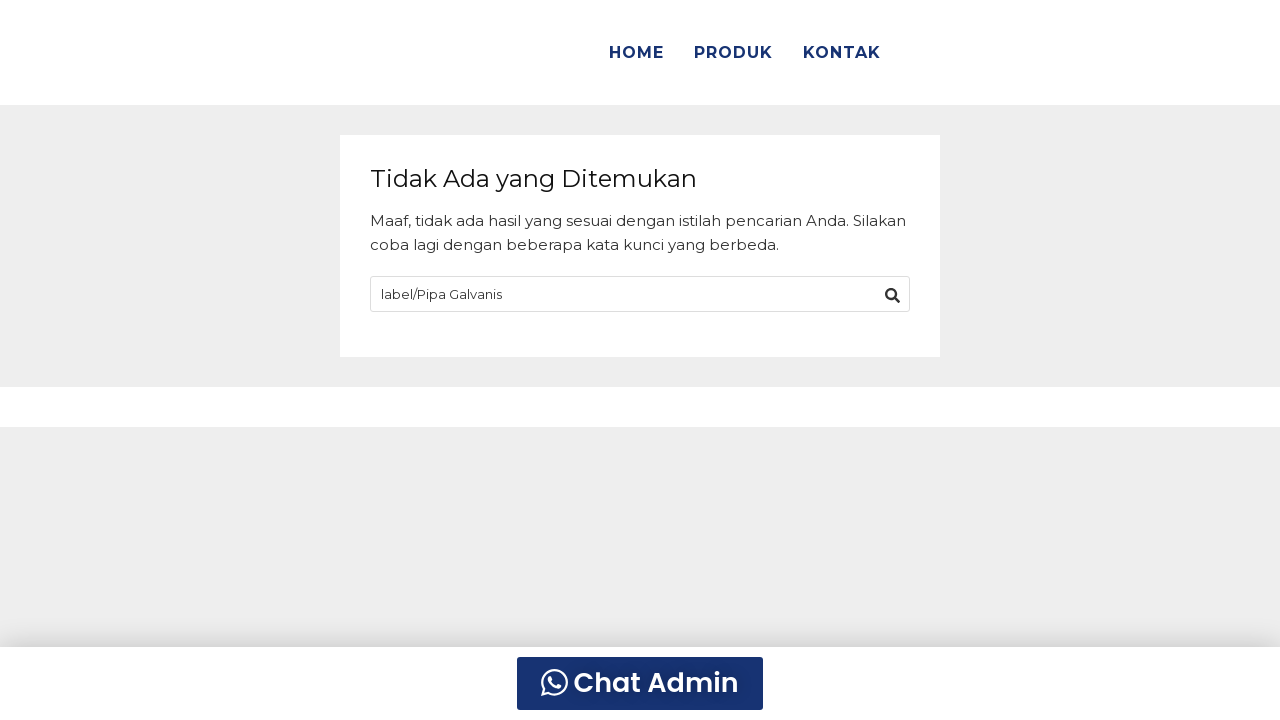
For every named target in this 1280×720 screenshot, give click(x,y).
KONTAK (842, 52)
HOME (636, 52)
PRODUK (733, 52)
